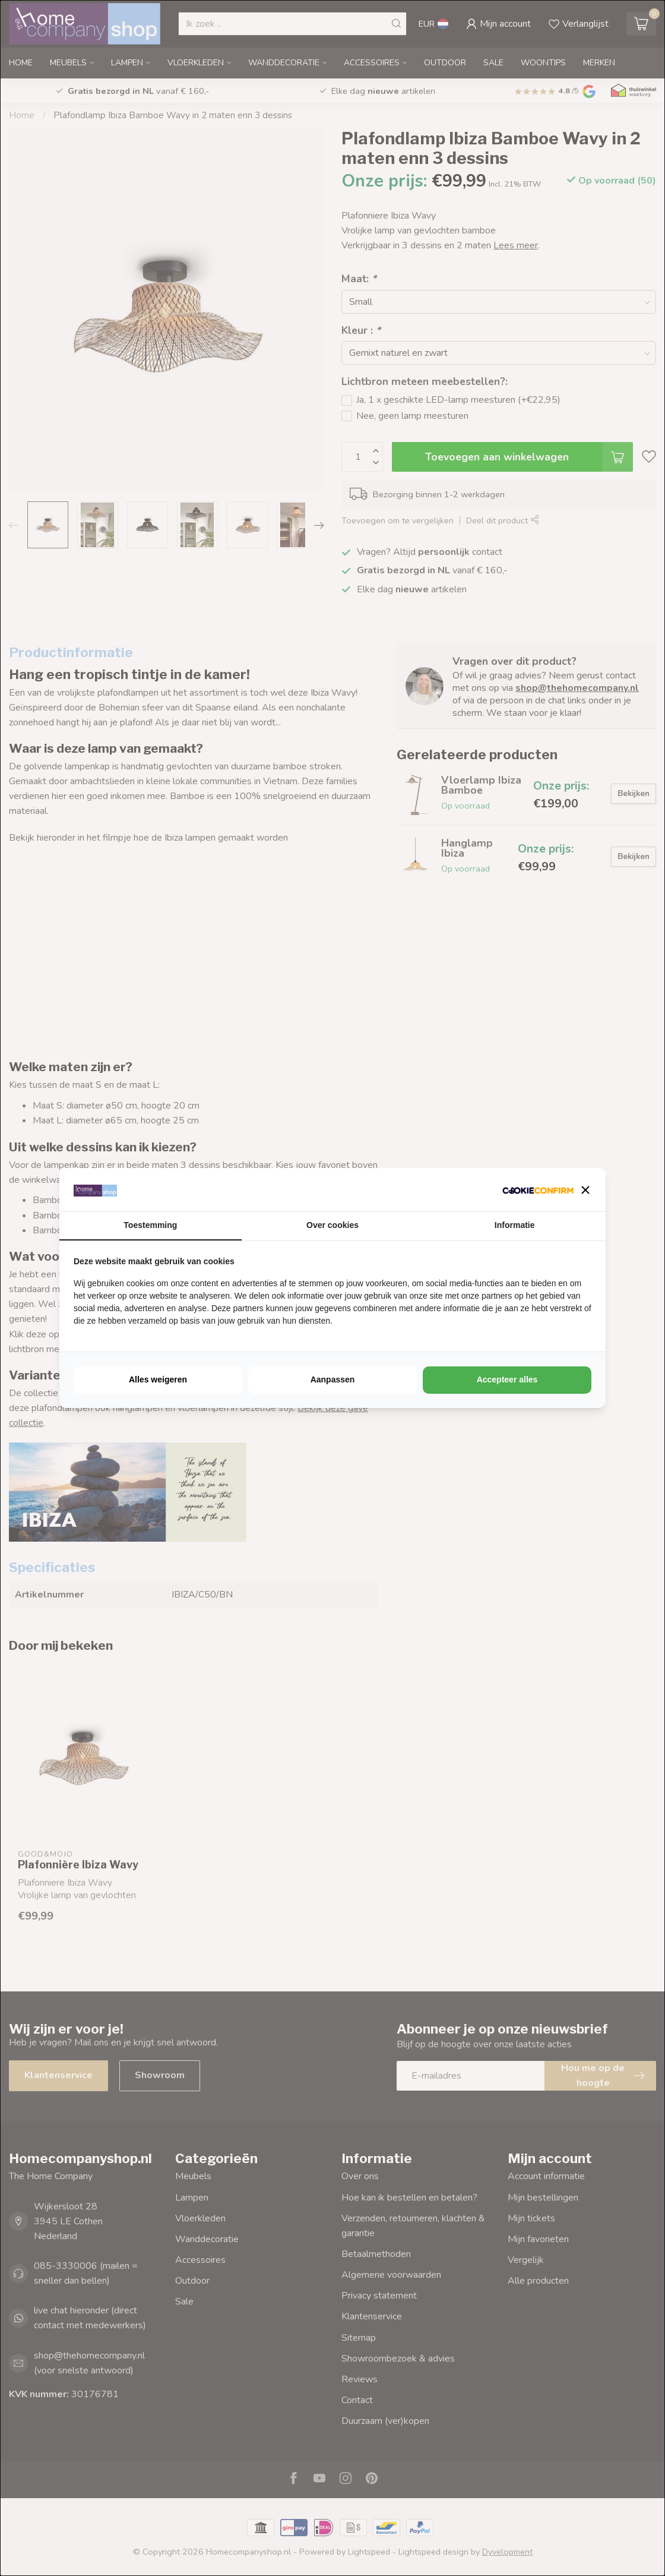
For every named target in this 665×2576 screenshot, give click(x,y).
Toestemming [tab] (150, 1225)
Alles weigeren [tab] (158, 1379)
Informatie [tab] (515, 1225)
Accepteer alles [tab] (507, 1379)
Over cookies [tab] (332, 1225)
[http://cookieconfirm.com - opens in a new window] (538, 1189)
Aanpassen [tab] (333, 1379)
